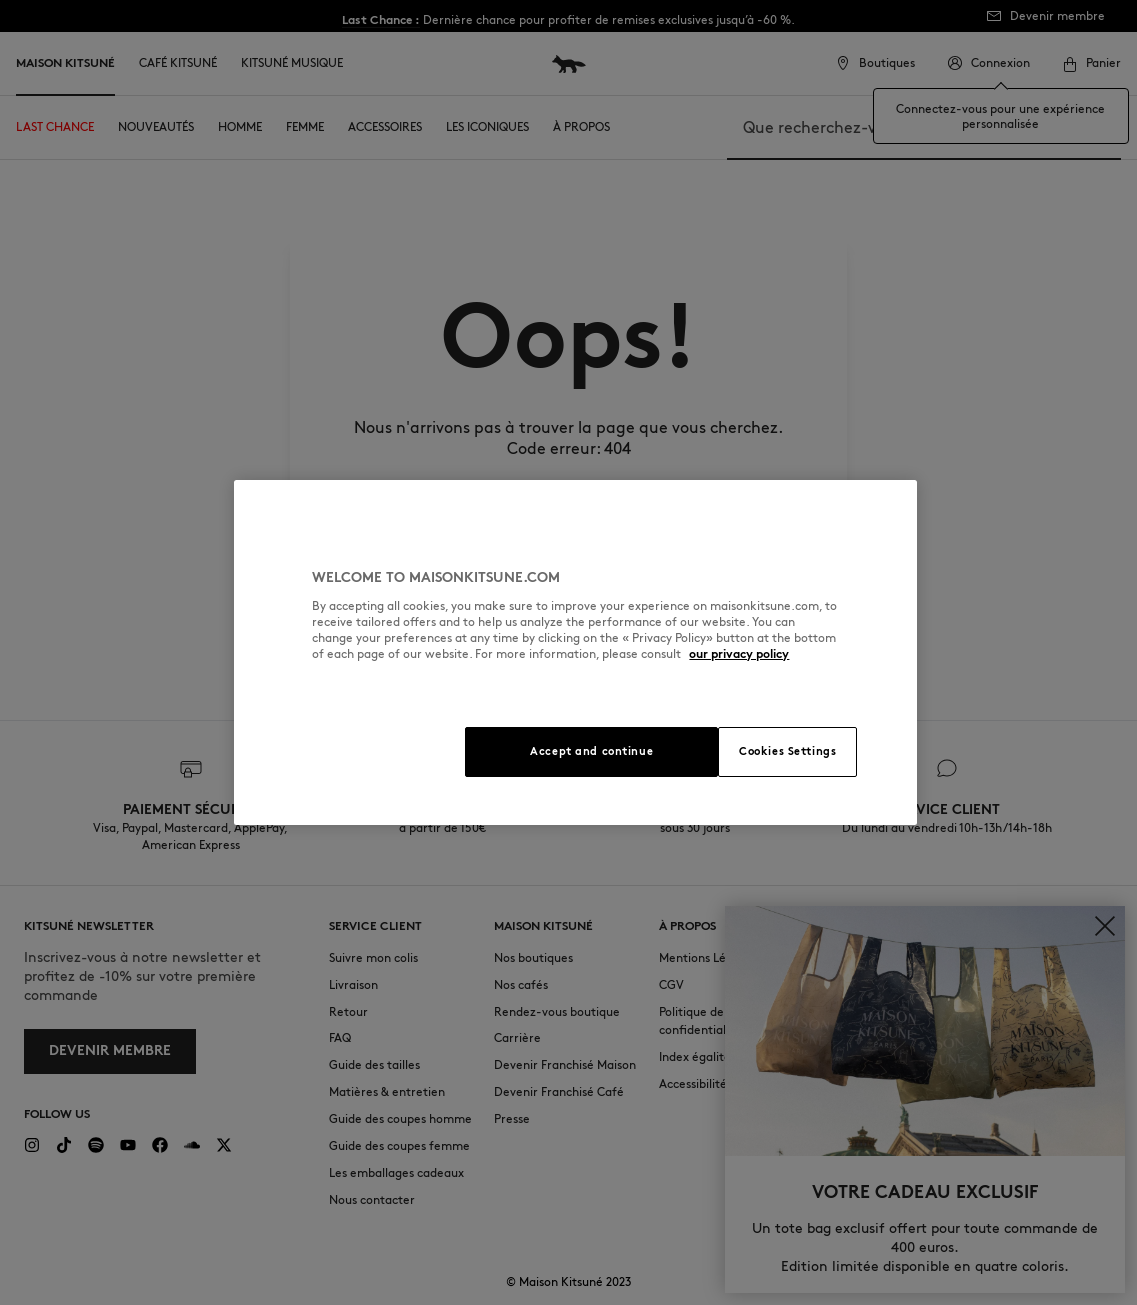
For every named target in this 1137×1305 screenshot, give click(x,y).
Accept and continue (591, 751)
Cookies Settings (787, 751)
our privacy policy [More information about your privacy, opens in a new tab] (739, 653)
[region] (575, 652)
